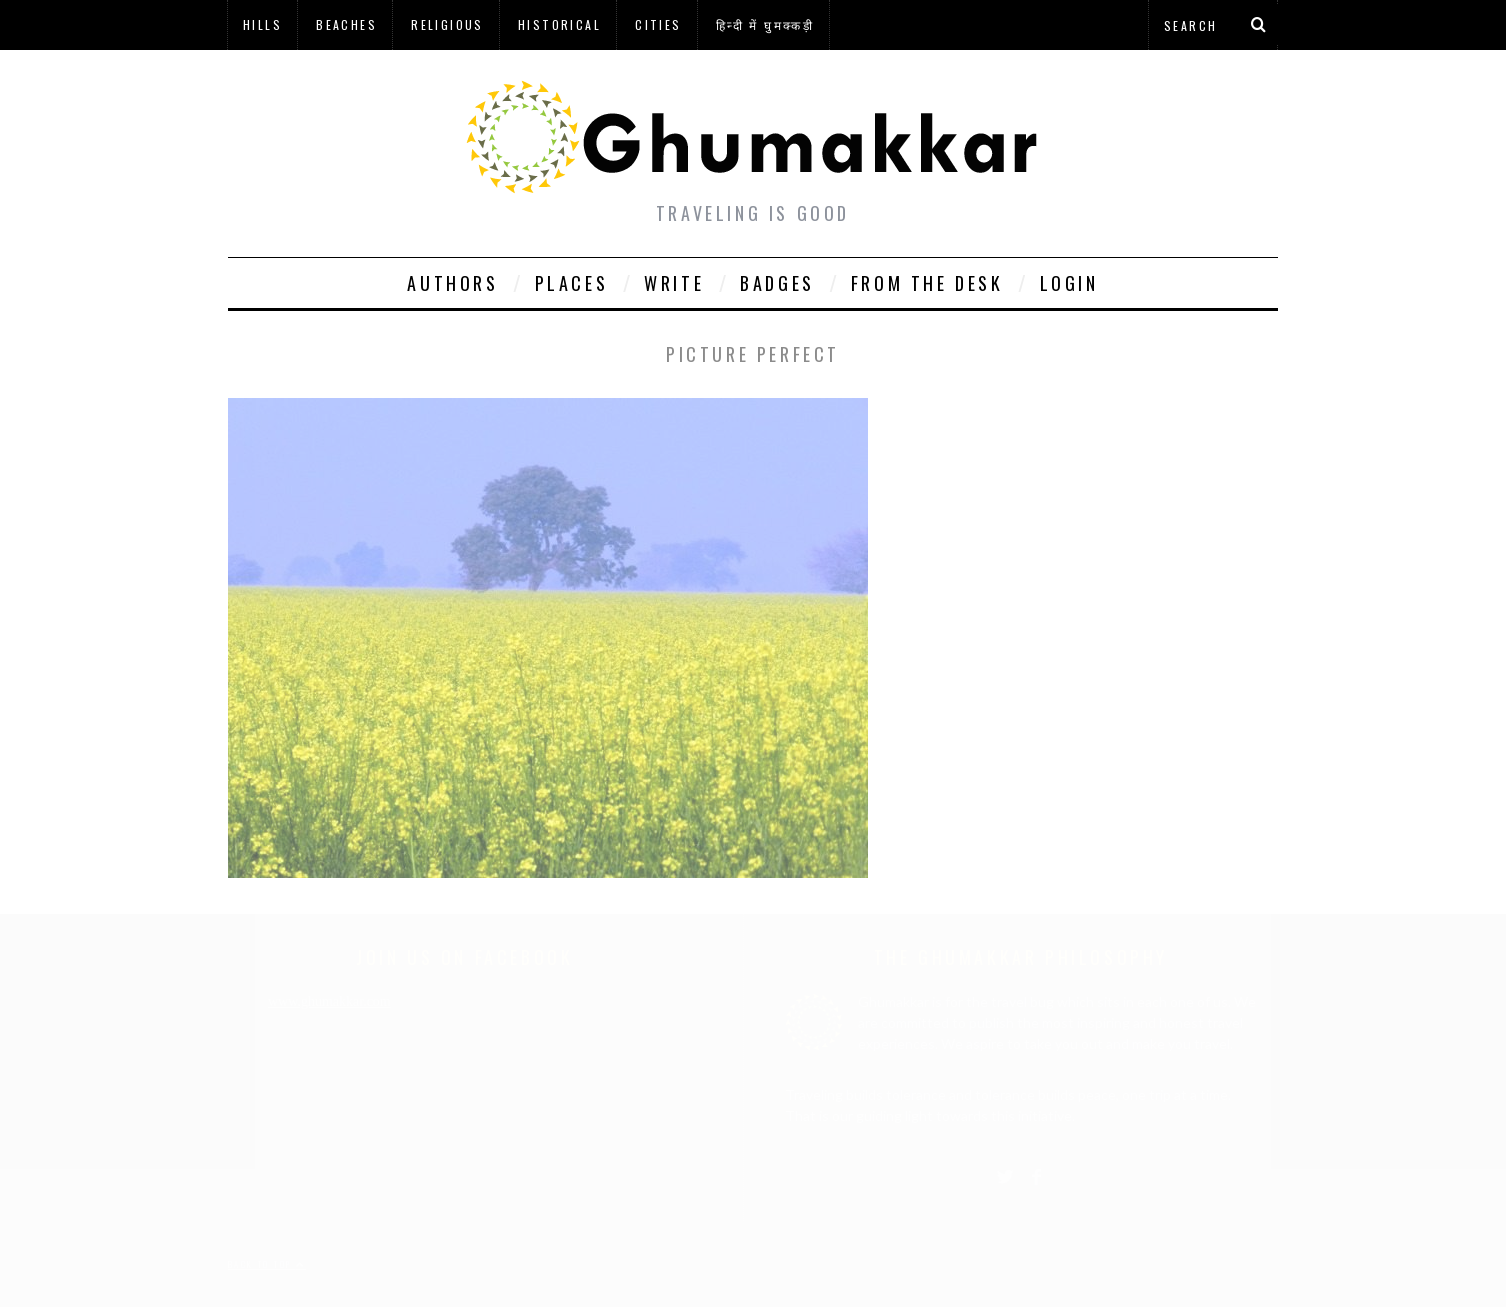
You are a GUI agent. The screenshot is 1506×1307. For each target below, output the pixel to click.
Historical (559, 24)
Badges (777, 283)
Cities (658, 24)
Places (572, 283)
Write (674, 283)
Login (1069, 283)
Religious (447, 24)
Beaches (346, 24)
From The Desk (927, 283)
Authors (452, 283)
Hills (262, 24)
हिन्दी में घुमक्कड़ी (765, 24)
